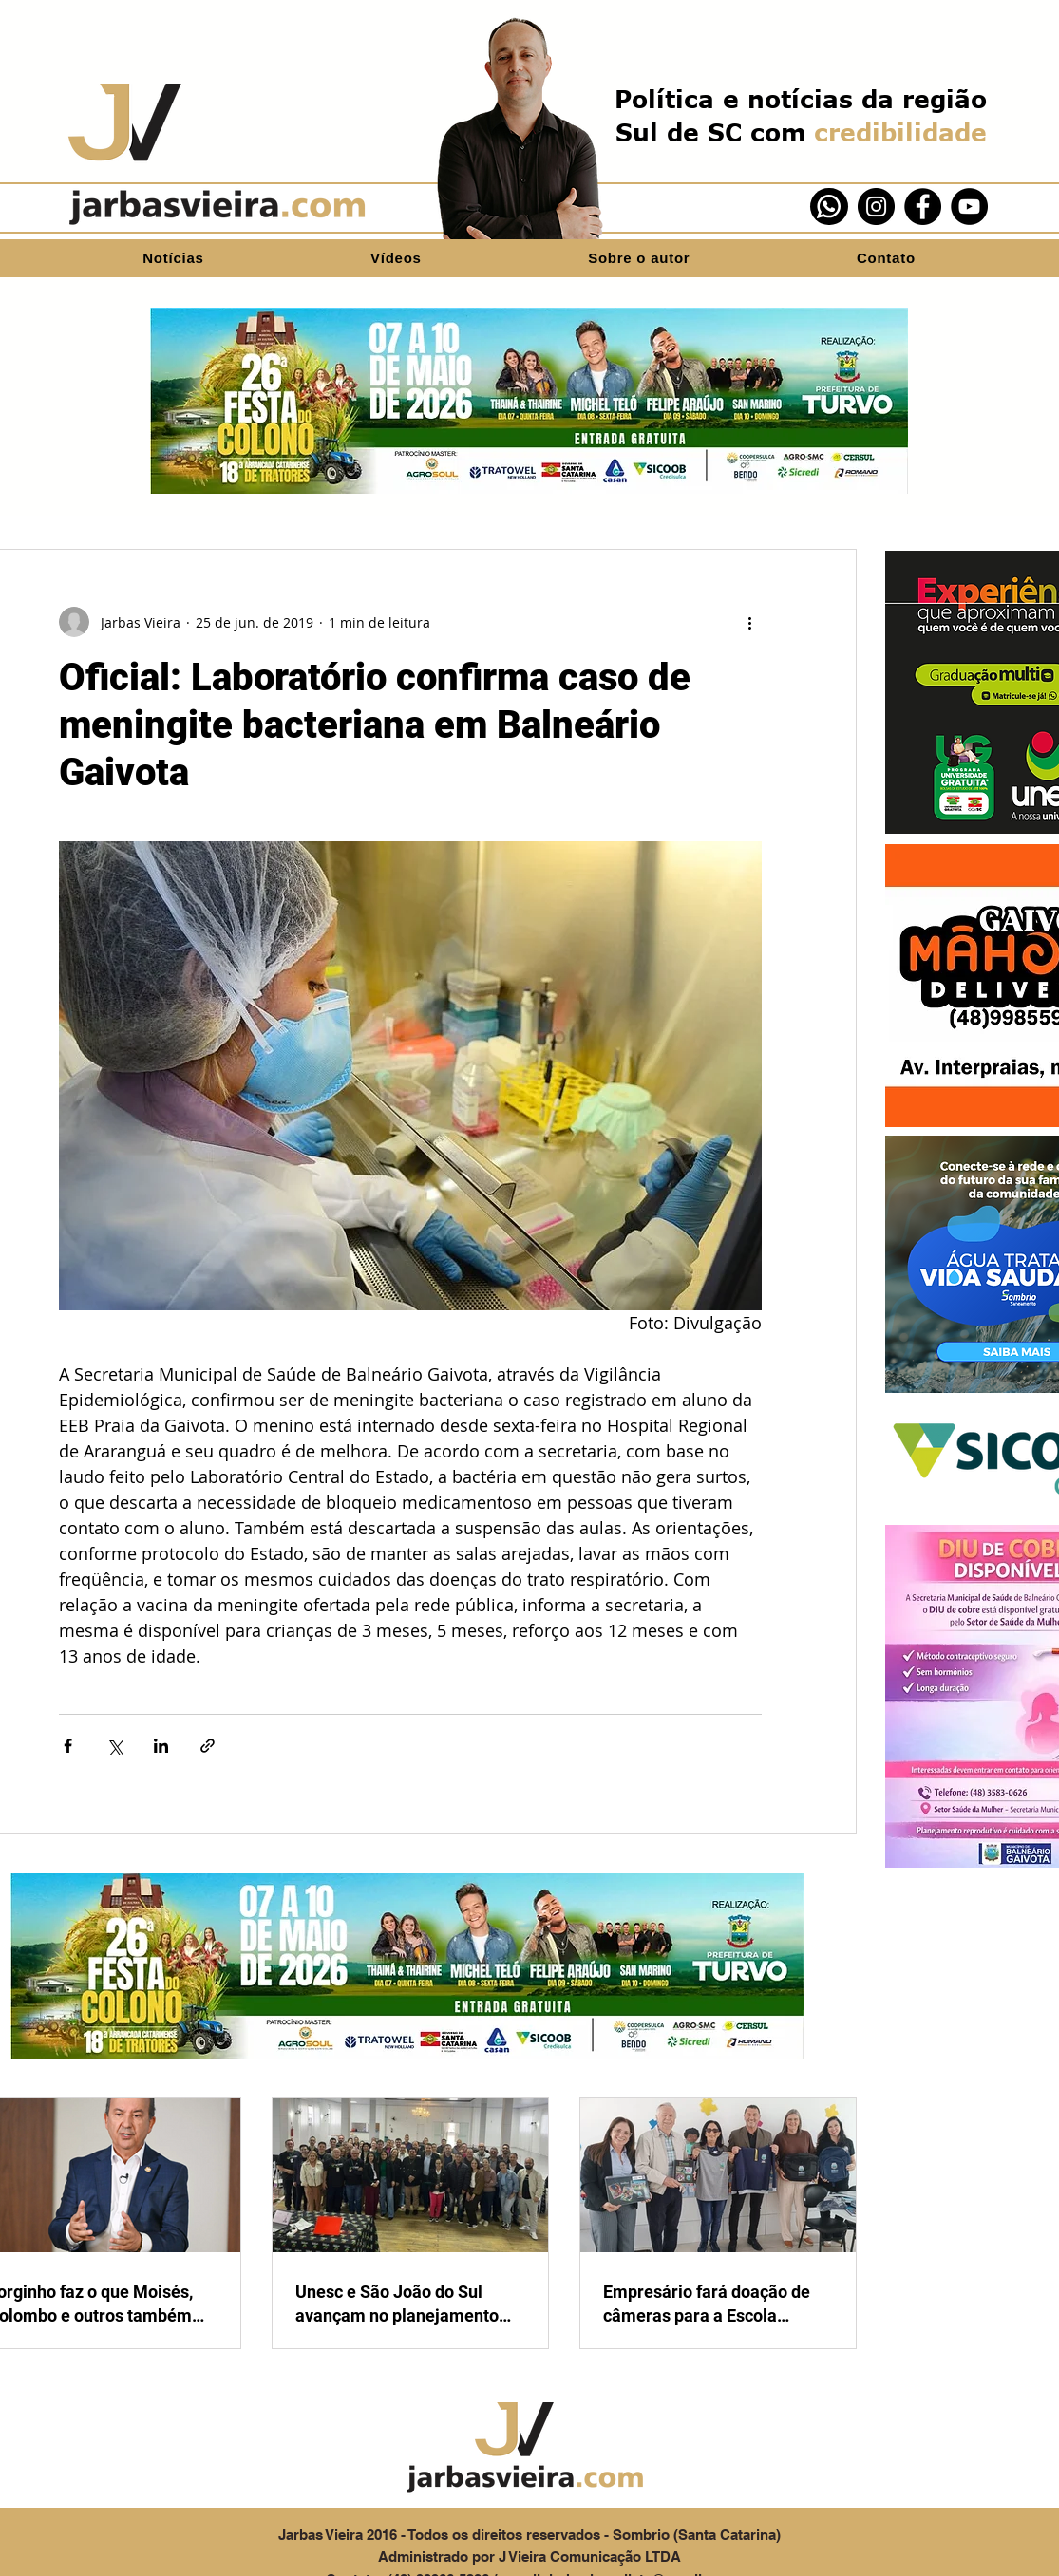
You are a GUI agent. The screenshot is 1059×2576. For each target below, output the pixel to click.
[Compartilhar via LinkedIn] (161, 1746)
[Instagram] (876, 206)
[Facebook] (922, 206)
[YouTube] (969, 206)
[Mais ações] (750, 622)
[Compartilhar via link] (208, 1746)
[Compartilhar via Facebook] (68, 1746)
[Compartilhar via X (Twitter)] (114, 1746)
